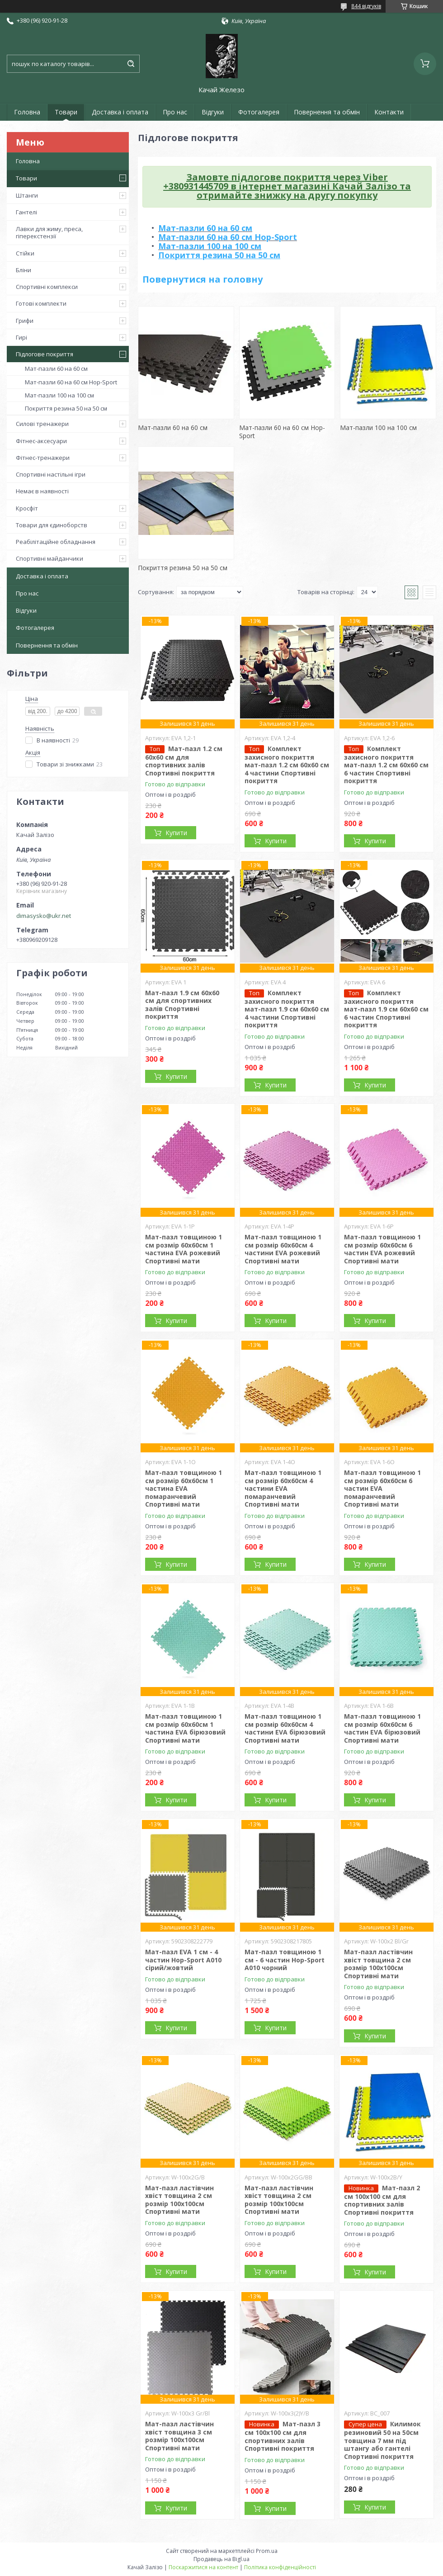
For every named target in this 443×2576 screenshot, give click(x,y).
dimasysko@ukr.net (43, 915)
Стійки (25, 253)
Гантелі (26, 212)
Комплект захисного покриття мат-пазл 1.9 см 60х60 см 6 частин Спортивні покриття (386, 1009)
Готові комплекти (41, 303)
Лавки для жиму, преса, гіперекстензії (49, 232)
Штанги (27, 195)
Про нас (175, 112)
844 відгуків (366, 6)
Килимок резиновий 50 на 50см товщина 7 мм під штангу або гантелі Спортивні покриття (382, 2440)
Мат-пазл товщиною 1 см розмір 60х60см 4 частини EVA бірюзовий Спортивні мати (285, 1728)
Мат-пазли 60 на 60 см (56, 368)
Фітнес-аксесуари (41, 441)
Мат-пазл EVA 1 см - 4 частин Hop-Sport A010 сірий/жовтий (183, 1959)
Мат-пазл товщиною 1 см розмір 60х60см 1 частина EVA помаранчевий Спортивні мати (183, 1488)
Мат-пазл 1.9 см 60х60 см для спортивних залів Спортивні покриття (182, 1004)
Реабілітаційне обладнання (55, 542)
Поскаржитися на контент (203, 2567)
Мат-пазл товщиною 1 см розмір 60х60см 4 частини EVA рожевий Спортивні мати (283, 1249)
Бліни (23, 270)
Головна (27, 112)
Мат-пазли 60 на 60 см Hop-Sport (71, 382)
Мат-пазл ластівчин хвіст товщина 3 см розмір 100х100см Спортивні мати (179, 2436)
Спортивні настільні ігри (50, 474)
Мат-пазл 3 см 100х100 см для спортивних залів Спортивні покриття (282, 2436)
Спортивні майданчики (49, 558)
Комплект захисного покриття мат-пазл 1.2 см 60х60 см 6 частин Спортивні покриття (386, 764)
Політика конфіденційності (280, 2567)
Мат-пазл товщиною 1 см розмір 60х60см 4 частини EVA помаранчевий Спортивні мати (283, 1488)
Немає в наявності (42, 491)
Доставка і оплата (120, 112)
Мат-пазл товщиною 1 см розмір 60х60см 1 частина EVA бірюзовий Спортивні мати (185, 1728)
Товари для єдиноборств (51, 525)
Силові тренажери (42, 424)
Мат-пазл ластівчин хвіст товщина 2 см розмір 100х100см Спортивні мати (378, 1963)
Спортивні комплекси (47, 287)
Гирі (21, 337)
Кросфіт (27, 508)
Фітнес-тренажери (43, 458)
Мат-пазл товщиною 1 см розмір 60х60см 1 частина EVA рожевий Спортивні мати (183, 1249)
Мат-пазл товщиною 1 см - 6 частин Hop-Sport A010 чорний (285, 1959)
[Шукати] (131, 64)
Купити (176, 832)
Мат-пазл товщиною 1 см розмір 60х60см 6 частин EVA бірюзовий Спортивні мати (382, 1728)
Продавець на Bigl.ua (221, 2559)
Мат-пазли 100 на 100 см (59, 395)
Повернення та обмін (327, 112)
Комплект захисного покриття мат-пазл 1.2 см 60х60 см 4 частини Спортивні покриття (287, 764)
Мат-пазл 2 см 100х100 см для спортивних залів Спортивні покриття (382, 2200)
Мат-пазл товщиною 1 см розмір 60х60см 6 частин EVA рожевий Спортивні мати (382, 1249)
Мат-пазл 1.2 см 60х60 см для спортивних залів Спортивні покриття (183, 760)
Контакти (389, 112)
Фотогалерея (258, 112)
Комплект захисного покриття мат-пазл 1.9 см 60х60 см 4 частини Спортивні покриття (287, 1009)
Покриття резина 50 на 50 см (66, 408)
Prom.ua (267, 2551)
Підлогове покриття (44, 354)
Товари (66, 112)
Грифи (24, 321)
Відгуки (213, 112)
